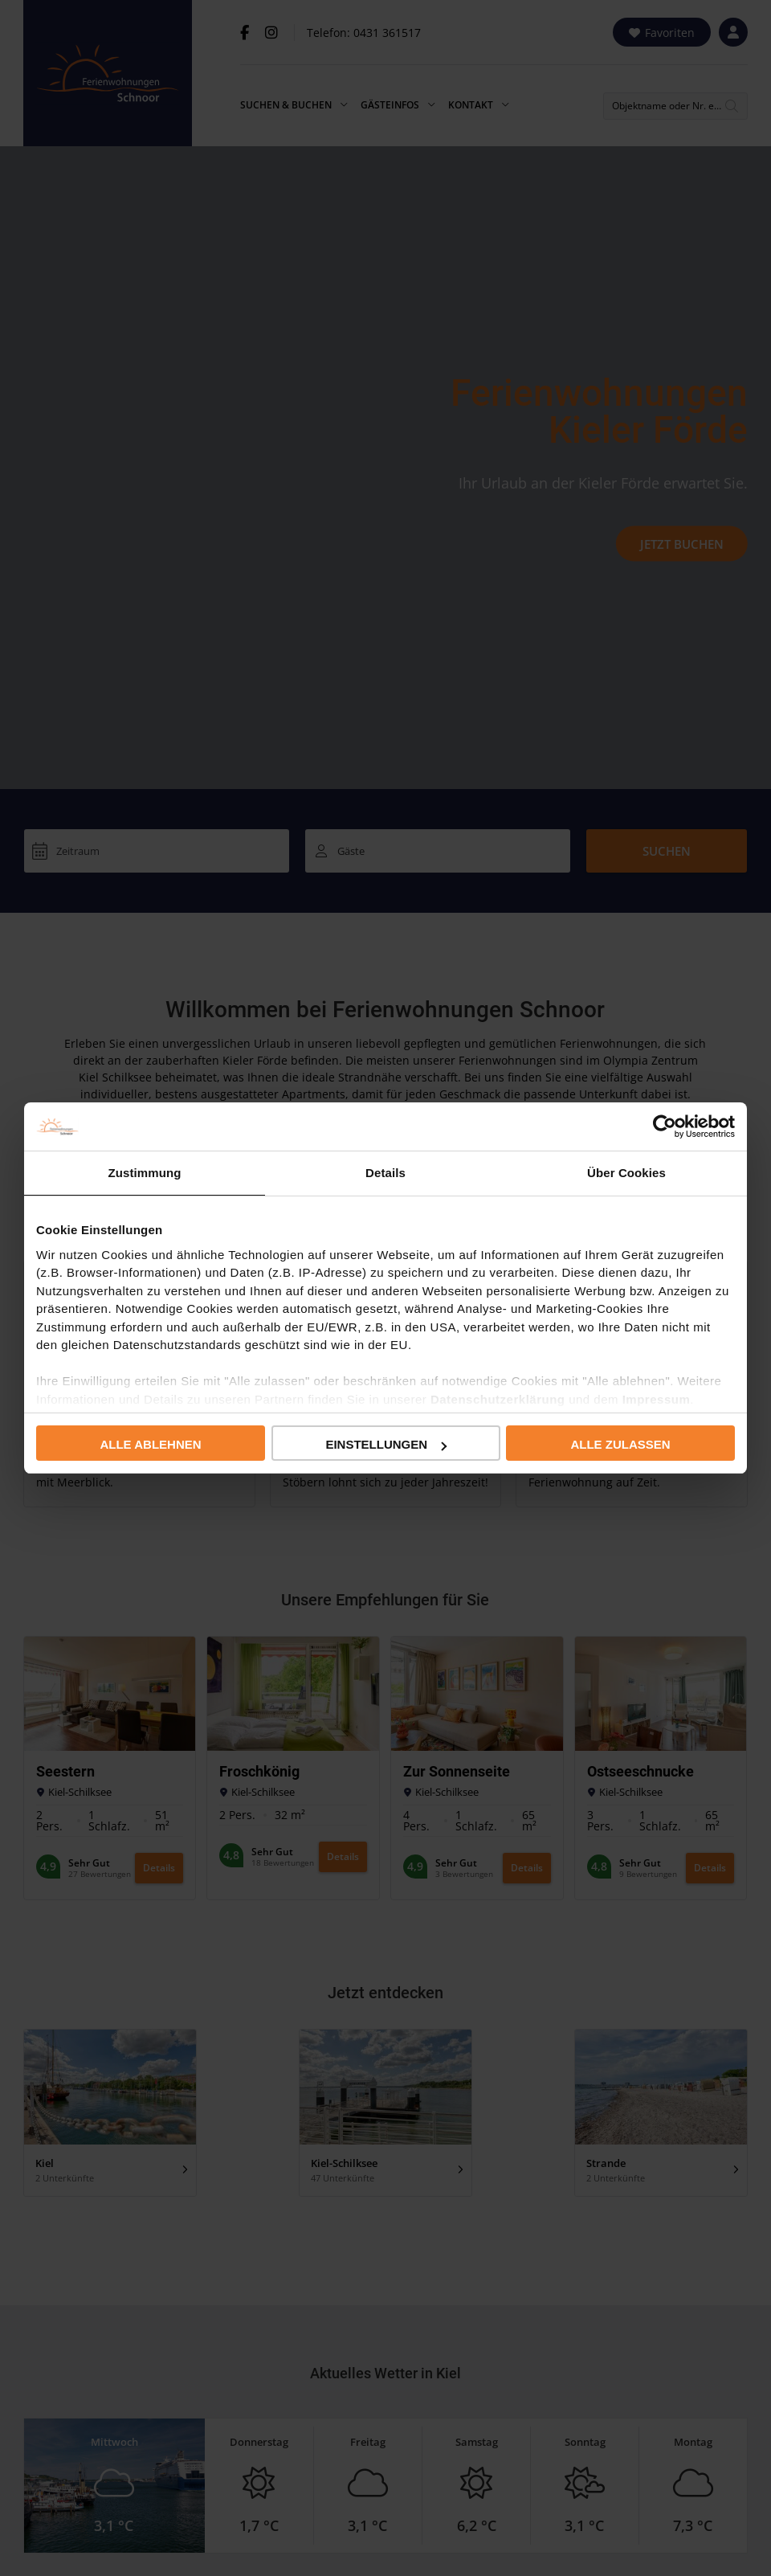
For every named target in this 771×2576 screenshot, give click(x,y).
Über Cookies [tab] (626, 1173)
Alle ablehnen (150, 1444)
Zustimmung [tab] (145, 1173)
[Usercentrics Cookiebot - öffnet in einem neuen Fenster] (664, 1126)
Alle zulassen (620, 1444)
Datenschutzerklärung (497, 1399)
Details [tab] (385, 1173)
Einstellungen (386, 1444)
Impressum (656, 1399)
